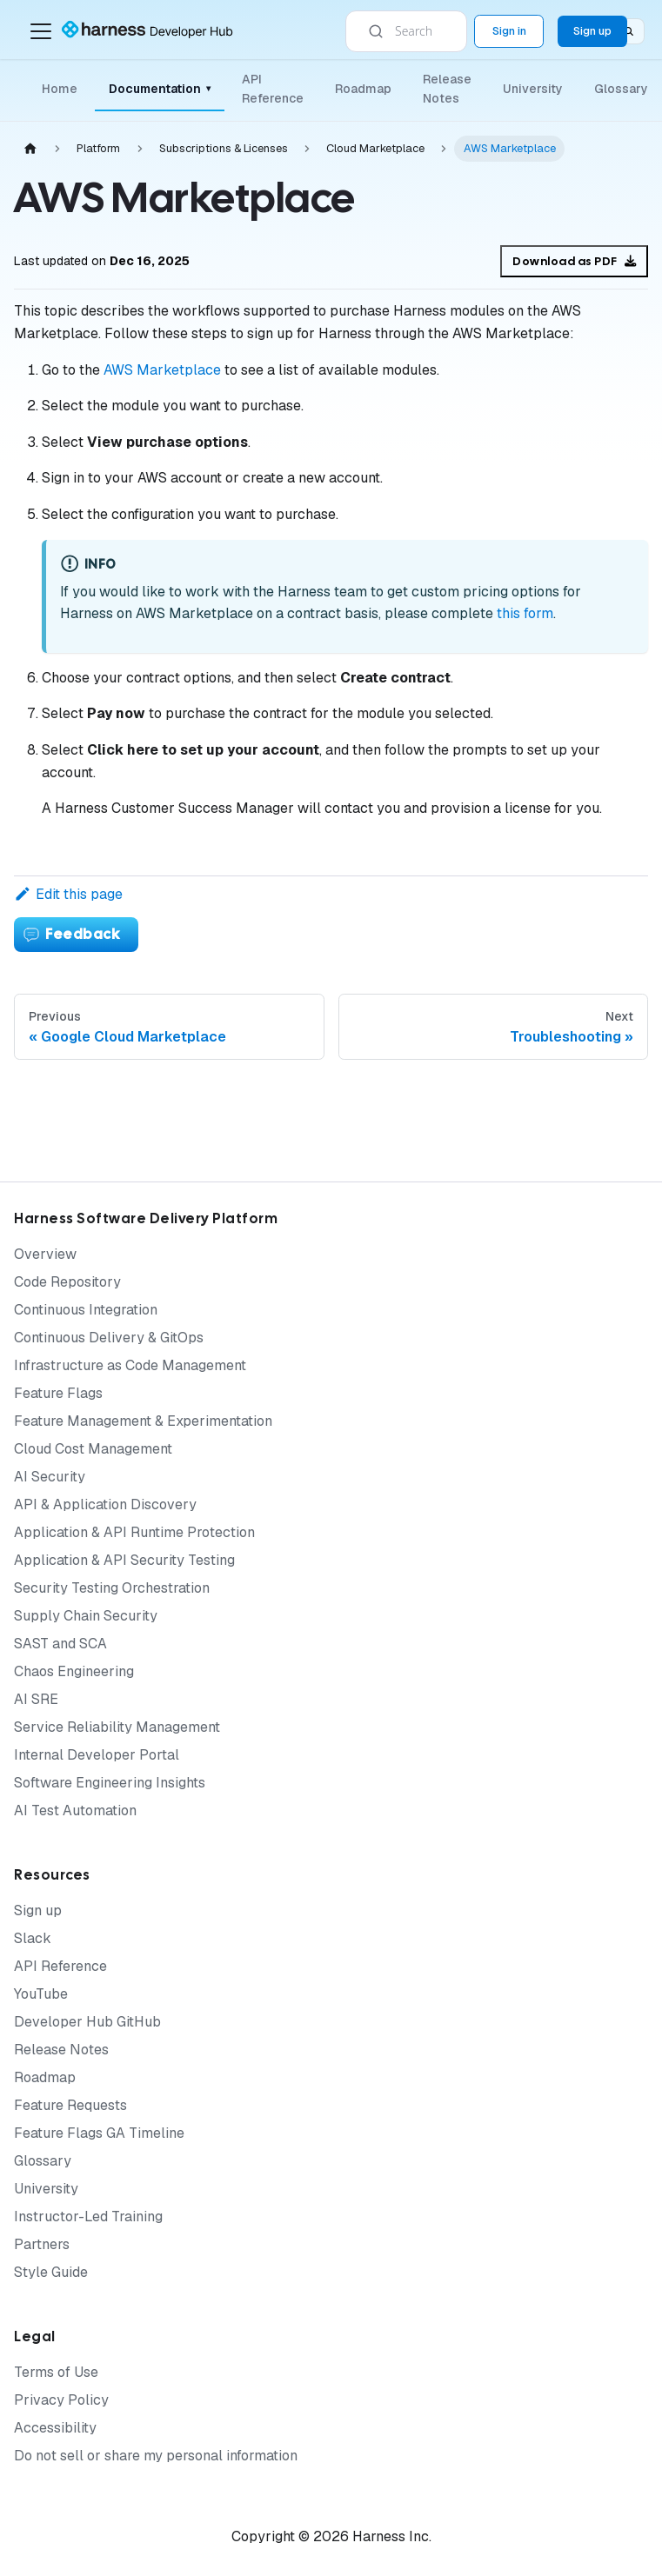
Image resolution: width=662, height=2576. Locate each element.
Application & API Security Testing (124, 1560)
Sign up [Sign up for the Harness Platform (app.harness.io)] (592, 30)
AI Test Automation (75, 1810)
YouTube (41, 1994)
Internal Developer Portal (96, 1755)
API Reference (273, 88)
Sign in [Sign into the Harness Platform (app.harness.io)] (509, 30)
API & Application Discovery (105, 1504)
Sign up (38, 1910)
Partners (42, 2244)
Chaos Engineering (74, 1671)
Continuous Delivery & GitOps (109, 1337)
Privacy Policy (61, 2400)
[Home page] (30, 149)
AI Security (49, 1477)
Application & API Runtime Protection (134, 1532)
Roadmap (363, 89)
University (533, 89)
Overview (45, 1254)
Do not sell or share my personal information (156, 2455)
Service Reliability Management (117, 1727)
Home (59, 89)
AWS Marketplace (162, 370)
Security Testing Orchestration (112, 1588)
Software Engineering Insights (109, 1783)
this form (525, 613)
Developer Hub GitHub (87, 2022)
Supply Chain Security (85, 1616)
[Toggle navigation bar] (41, 31)
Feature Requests (70, 2105)
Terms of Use (56, 2372)
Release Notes (447, 88)
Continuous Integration (85, 1310)
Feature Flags (58, 1393)
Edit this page (68, 894)
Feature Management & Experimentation (143, 1421)
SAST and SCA (60, 1643)
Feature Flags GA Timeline (99, 2133)
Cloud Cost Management (93, 1449)
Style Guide (51, 2272)
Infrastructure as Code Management (130, 1365)
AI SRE (36, 1699)
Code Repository (67, 1282)
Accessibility (55, 2428)
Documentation (160, 89)
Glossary (621, 89)
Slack (32, 1938)
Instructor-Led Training (88, 2216)
